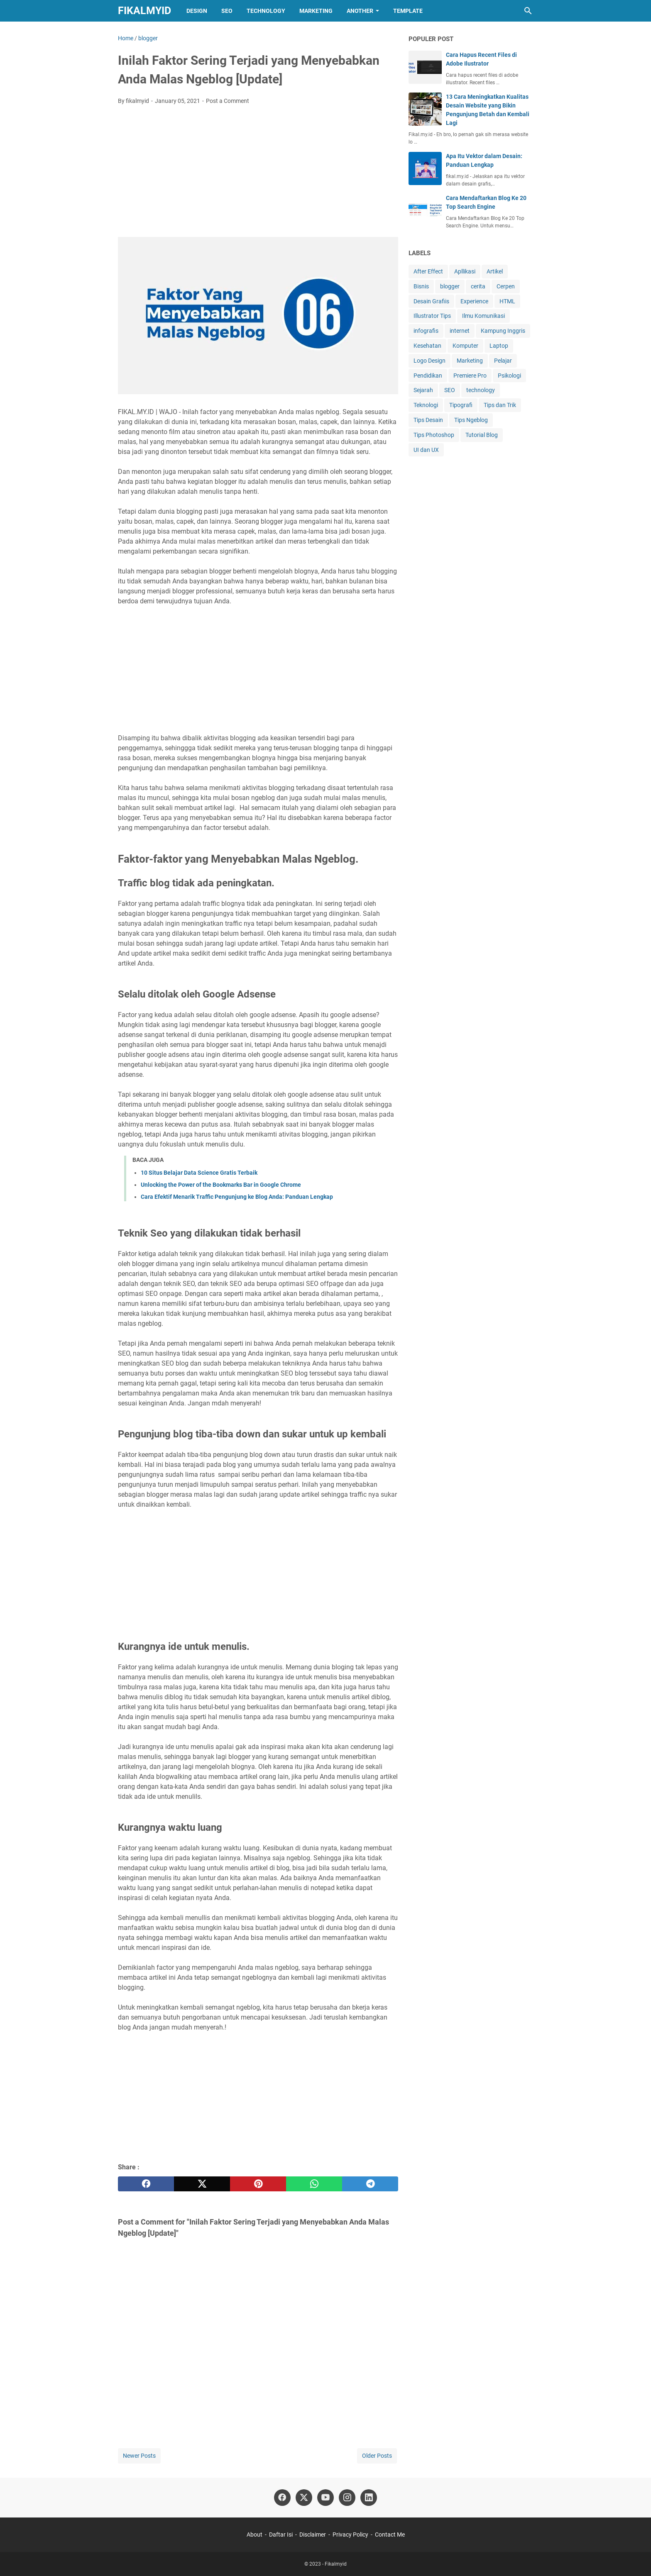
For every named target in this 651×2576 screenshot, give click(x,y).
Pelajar (503, 360)
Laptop (498, 345)
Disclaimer (312, 2534)
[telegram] (370, 2183)
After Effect (428, 271)
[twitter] (202, 2183)
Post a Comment (227, 101)
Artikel (495, 271)
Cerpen (506, 286)
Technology (266, 10)
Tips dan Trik (500, 405)
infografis (426, 330)
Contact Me (390, 2534)
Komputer (465, 345)
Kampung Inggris (503, 330)
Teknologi (426, 405)
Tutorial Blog (481, 435)
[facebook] (146, 2183)
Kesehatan (427, 345)
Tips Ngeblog (471, 420)
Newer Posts (139, 2455)
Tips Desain (428, 420)
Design (196, 10)
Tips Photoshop (434, 435)
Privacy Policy (350, 2534)
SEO (226, 10)
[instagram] (347, 2497)
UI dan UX (426, 449)
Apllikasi (464, 271)
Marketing (316, 10)
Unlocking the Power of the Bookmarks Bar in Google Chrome (221, 1184)
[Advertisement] (258, 173)
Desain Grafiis (431, 301)
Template (408, 10)
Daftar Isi (281, 2534)
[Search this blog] (528, 11)
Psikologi (509, 375)
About (254, 2534)
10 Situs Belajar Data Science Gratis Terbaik (199, 1172)
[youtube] (325, 2497)
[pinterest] (258, 2183)
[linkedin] (368, 2497)
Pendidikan (428, 375)
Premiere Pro (470, 375)
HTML (507, 301)
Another (360, 10)
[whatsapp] (314, 2183)
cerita (478, 286)
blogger (450, 286)
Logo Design (429, 360)
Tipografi (460, 405)
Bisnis (421, 286)
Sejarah (423, 390)
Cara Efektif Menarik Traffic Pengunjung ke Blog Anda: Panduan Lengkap (237, 1196)
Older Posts (377, 2455)
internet (460, 330)
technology (480, 390)
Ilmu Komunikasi (483, 315)
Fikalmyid (144, 11)
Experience (474, 301)
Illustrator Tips (432, 315)
